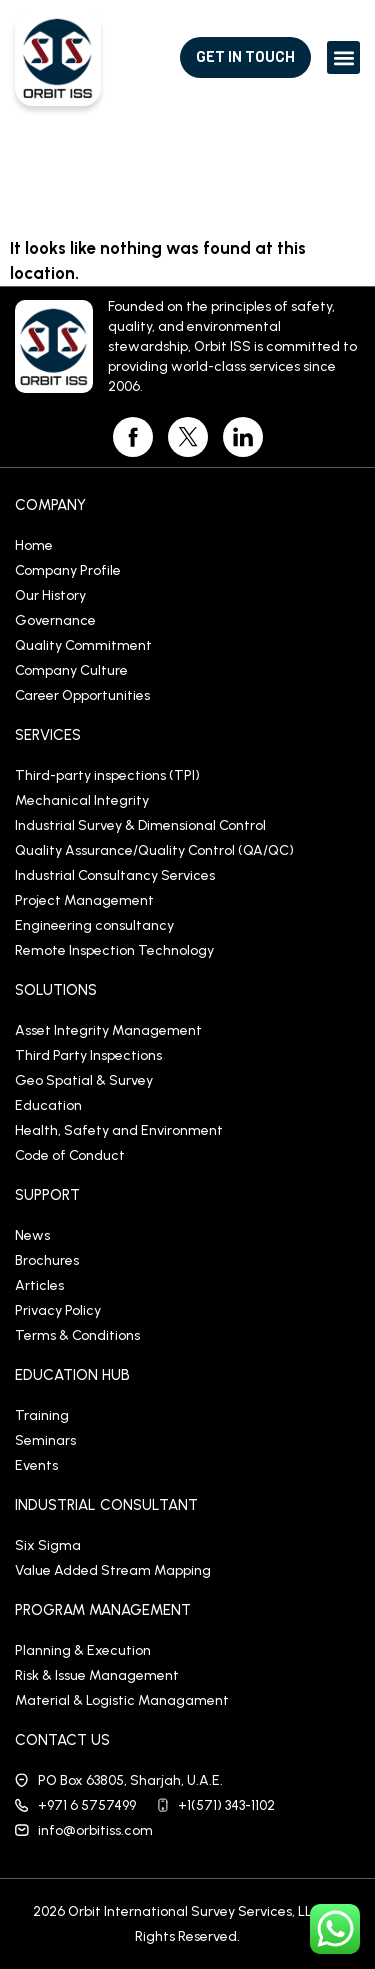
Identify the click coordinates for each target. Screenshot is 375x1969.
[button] (343, 57)
